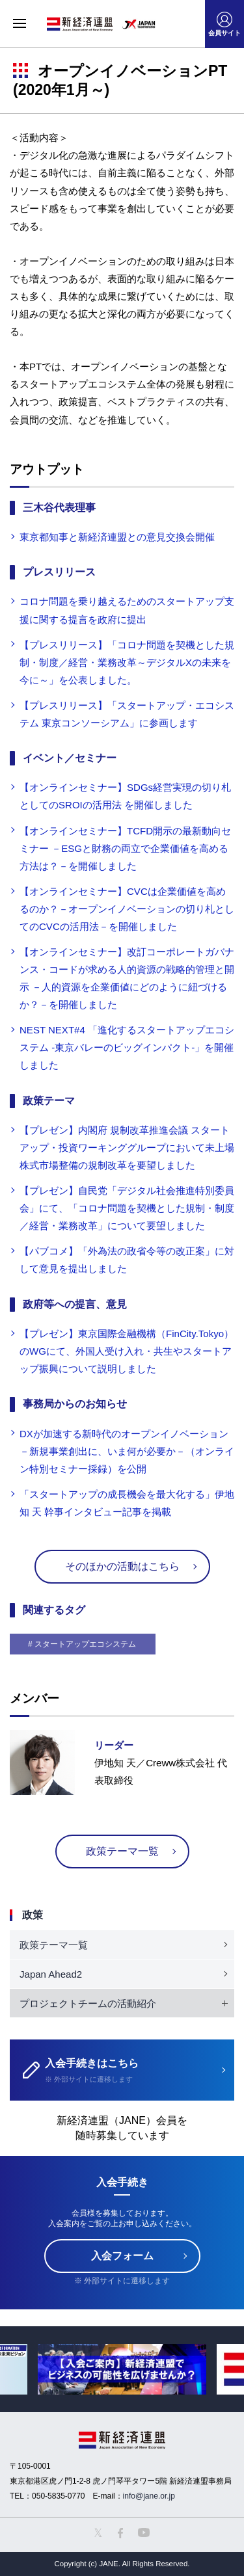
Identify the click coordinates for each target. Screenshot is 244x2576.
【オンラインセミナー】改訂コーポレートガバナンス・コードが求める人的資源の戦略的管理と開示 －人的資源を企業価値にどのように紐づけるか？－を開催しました (127, 978)
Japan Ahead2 (51, 1974)
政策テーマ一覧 (122, 1851)
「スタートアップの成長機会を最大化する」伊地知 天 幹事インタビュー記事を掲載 (127, 1503)
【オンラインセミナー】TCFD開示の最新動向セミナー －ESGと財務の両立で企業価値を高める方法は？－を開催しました (125, 848)
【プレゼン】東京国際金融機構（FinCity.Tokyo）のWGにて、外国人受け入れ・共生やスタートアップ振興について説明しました (127, 1351)
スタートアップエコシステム (85, 1644)
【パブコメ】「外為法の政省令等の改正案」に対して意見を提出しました (127, 1259)
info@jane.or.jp (149, 2496)
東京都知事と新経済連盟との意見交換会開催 (117, 536)
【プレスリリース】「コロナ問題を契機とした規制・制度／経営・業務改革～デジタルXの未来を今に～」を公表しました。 (127, 662)
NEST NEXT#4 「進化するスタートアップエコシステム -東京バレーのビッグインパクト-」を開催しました (127, 1047)
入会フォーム (122, 2255)
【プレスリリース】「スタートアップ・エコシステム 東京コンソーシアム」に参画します (127, 714)
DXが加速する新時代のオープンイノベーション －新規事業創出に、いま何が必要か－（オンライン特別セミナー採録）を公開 (127, 1451)
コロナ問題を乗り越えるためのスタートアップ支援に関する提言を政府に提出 (127, 610)
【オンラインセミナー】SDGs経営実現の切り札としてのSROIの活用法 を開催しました (125, 796)
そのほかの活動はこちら (122, 1566)
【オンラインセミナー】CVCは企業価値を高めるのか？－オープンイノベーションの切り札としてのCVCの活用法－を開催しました (127, 909)
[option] (122, 2369)
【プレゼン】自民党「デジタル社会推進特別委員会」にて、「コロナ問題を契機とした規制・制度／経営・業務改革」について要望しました (127, 1208)
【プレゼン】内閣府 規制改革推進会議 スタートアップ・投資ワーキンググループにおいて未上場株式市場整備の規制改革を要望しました (127, 1147)
